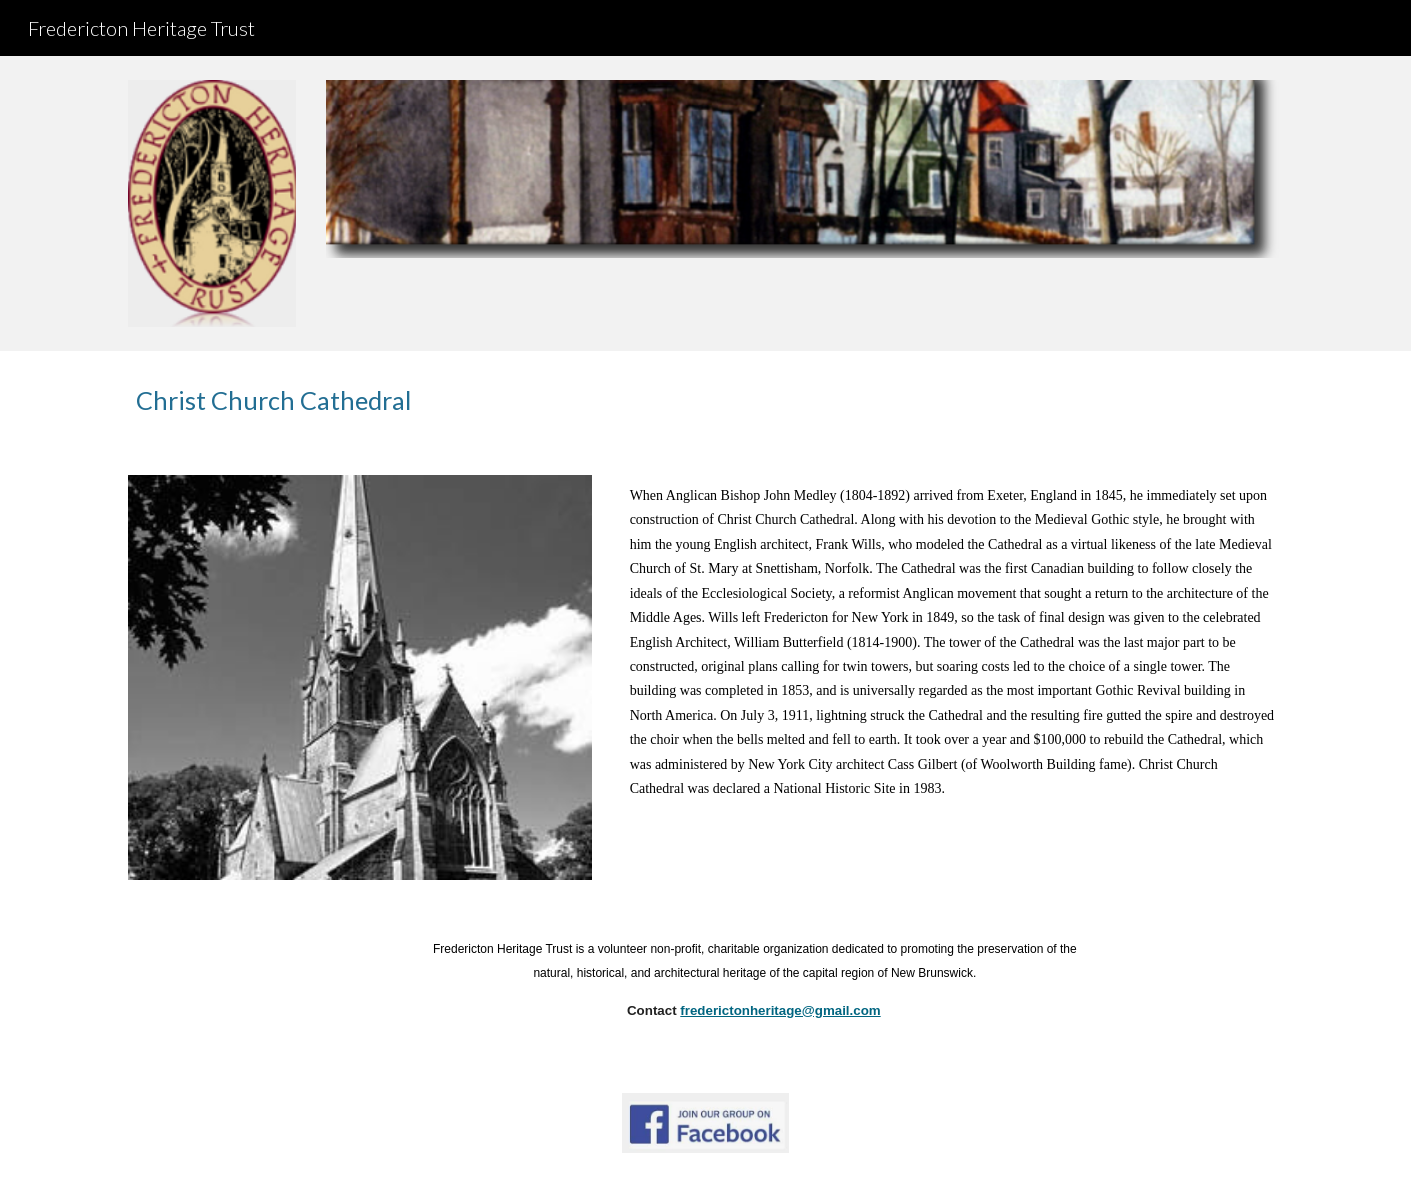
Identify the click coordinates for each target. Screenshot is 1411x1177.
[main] (705, 400)
